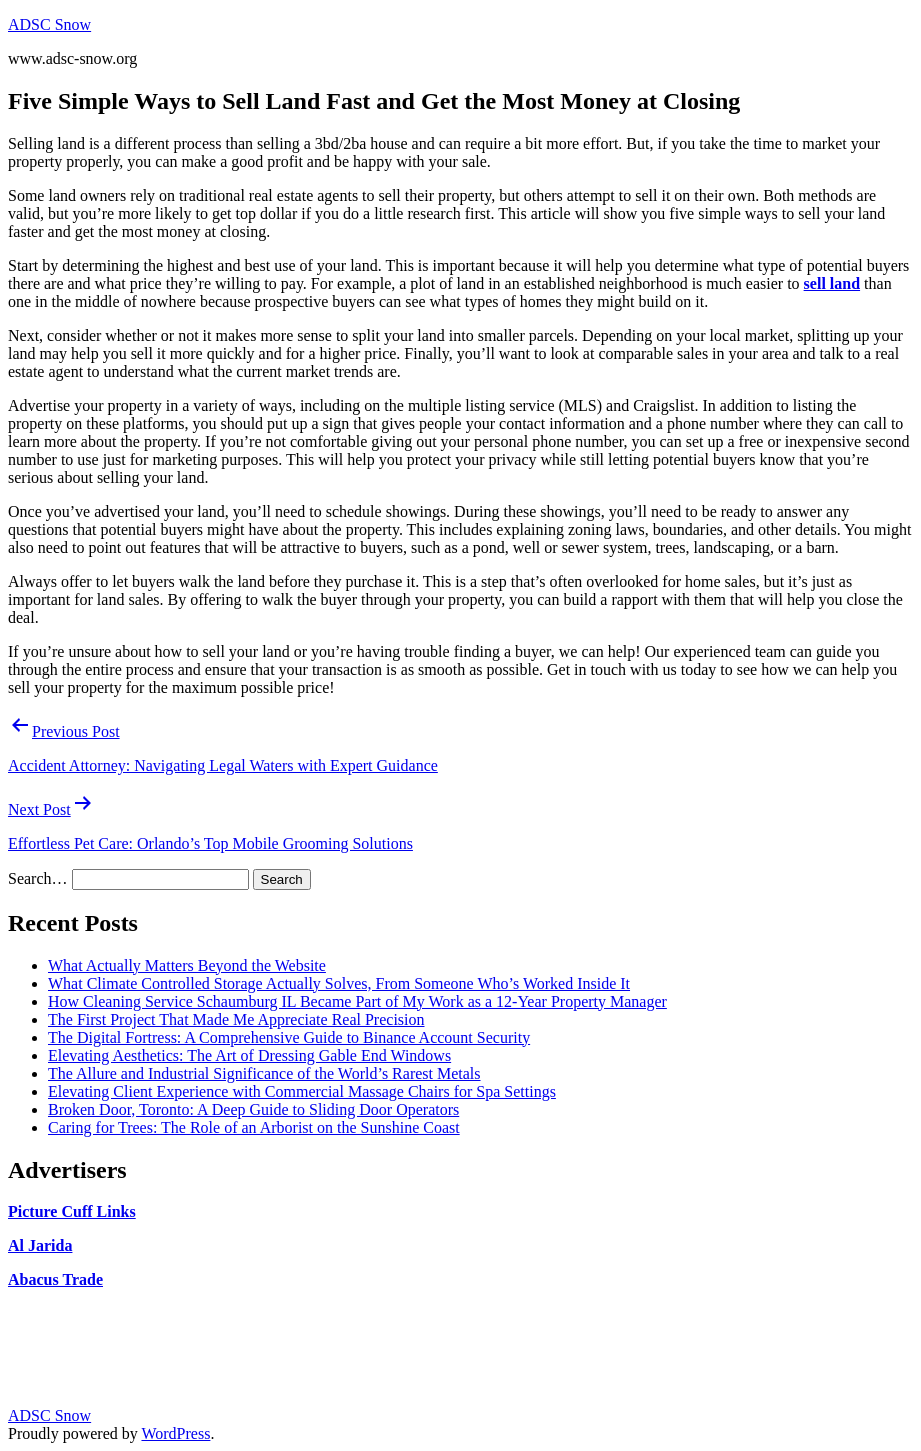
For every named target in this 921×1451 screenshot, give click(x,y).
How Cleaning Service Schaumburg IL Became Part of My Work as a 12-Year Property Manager (357, 1001)
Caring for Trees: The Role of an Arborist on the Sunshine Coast (254, 1127)
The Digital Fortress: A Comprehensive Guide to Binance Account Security (289, 1037)
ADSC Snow (49, 24)
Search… (38, 878)
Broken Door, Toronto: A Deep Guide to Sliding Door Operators (253, 1109)
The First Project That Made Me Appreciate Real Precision (236, 1019)
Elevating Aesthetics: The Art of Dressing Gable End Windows (249, 1055)
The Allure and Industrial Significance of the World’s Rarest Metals (264, 1073)
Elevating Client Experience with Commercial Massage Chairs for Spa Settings (302, 1091)
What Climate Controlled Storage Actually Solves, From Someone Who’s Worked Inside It (339, 983)
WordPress (175, 1433)
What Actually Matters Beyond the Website (187, 965)
